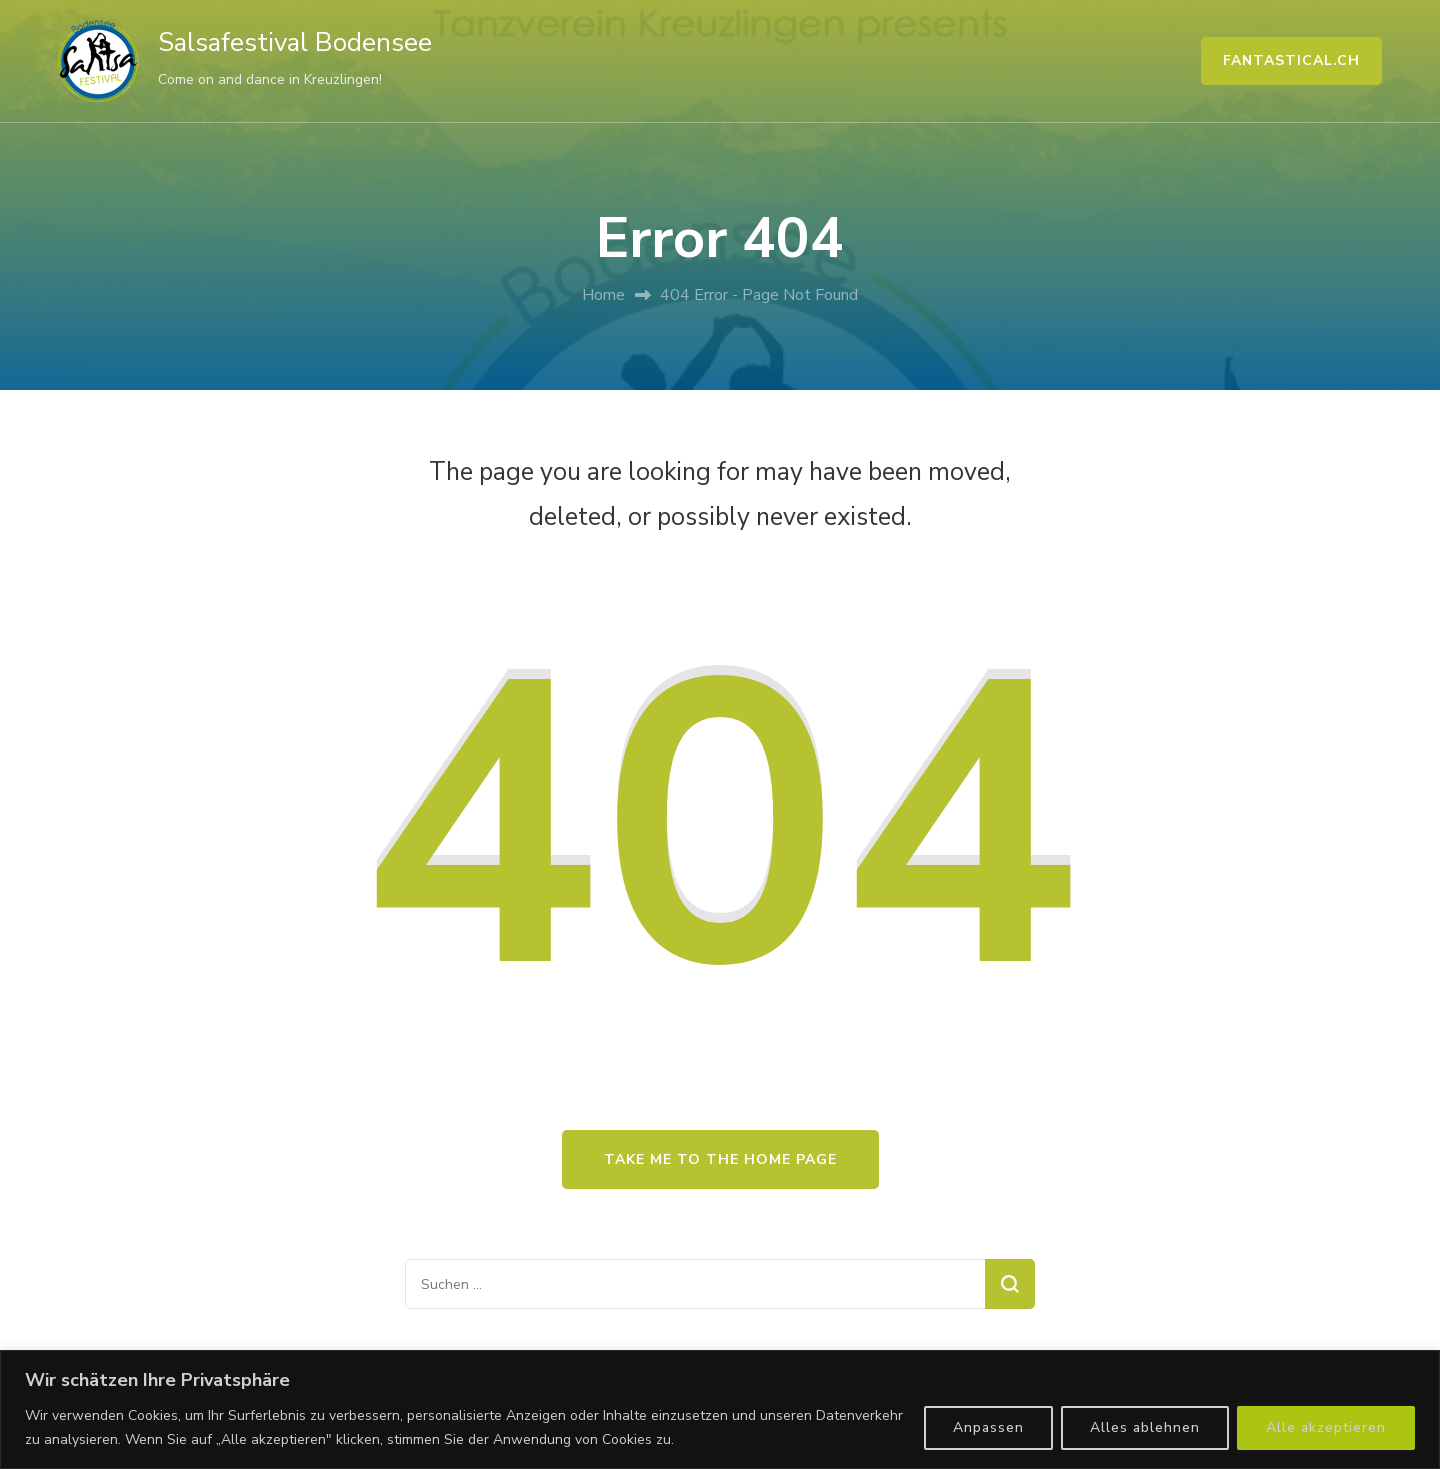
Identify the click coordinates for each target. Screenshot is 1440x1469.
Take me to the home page (720, 1159)
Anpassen (988, 1427)
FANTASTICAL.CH (1291, 60)
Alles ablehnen (1145, 1427)
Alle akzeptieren (1326, 1427)
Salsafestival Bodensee (295, 42)
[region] (720, 1409)
